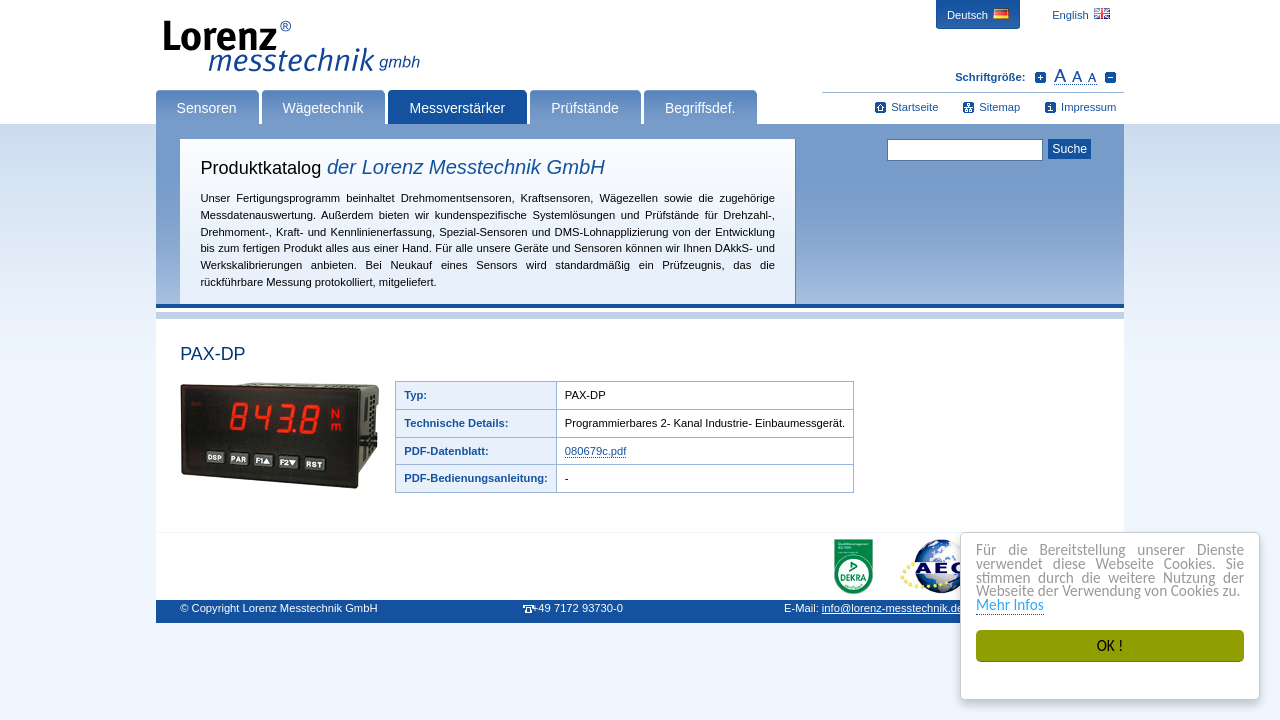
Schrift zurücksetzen (1075, 77)
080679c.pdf (596, 451)
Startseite (914, 107)
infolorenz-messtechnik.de (892, 608)
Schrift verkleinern (1110, 77)
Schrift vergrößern (1040, 77)
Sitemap (999, 107)
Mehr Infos (1010, 604)
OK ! (1110, 645)
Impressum (1088, 107)
